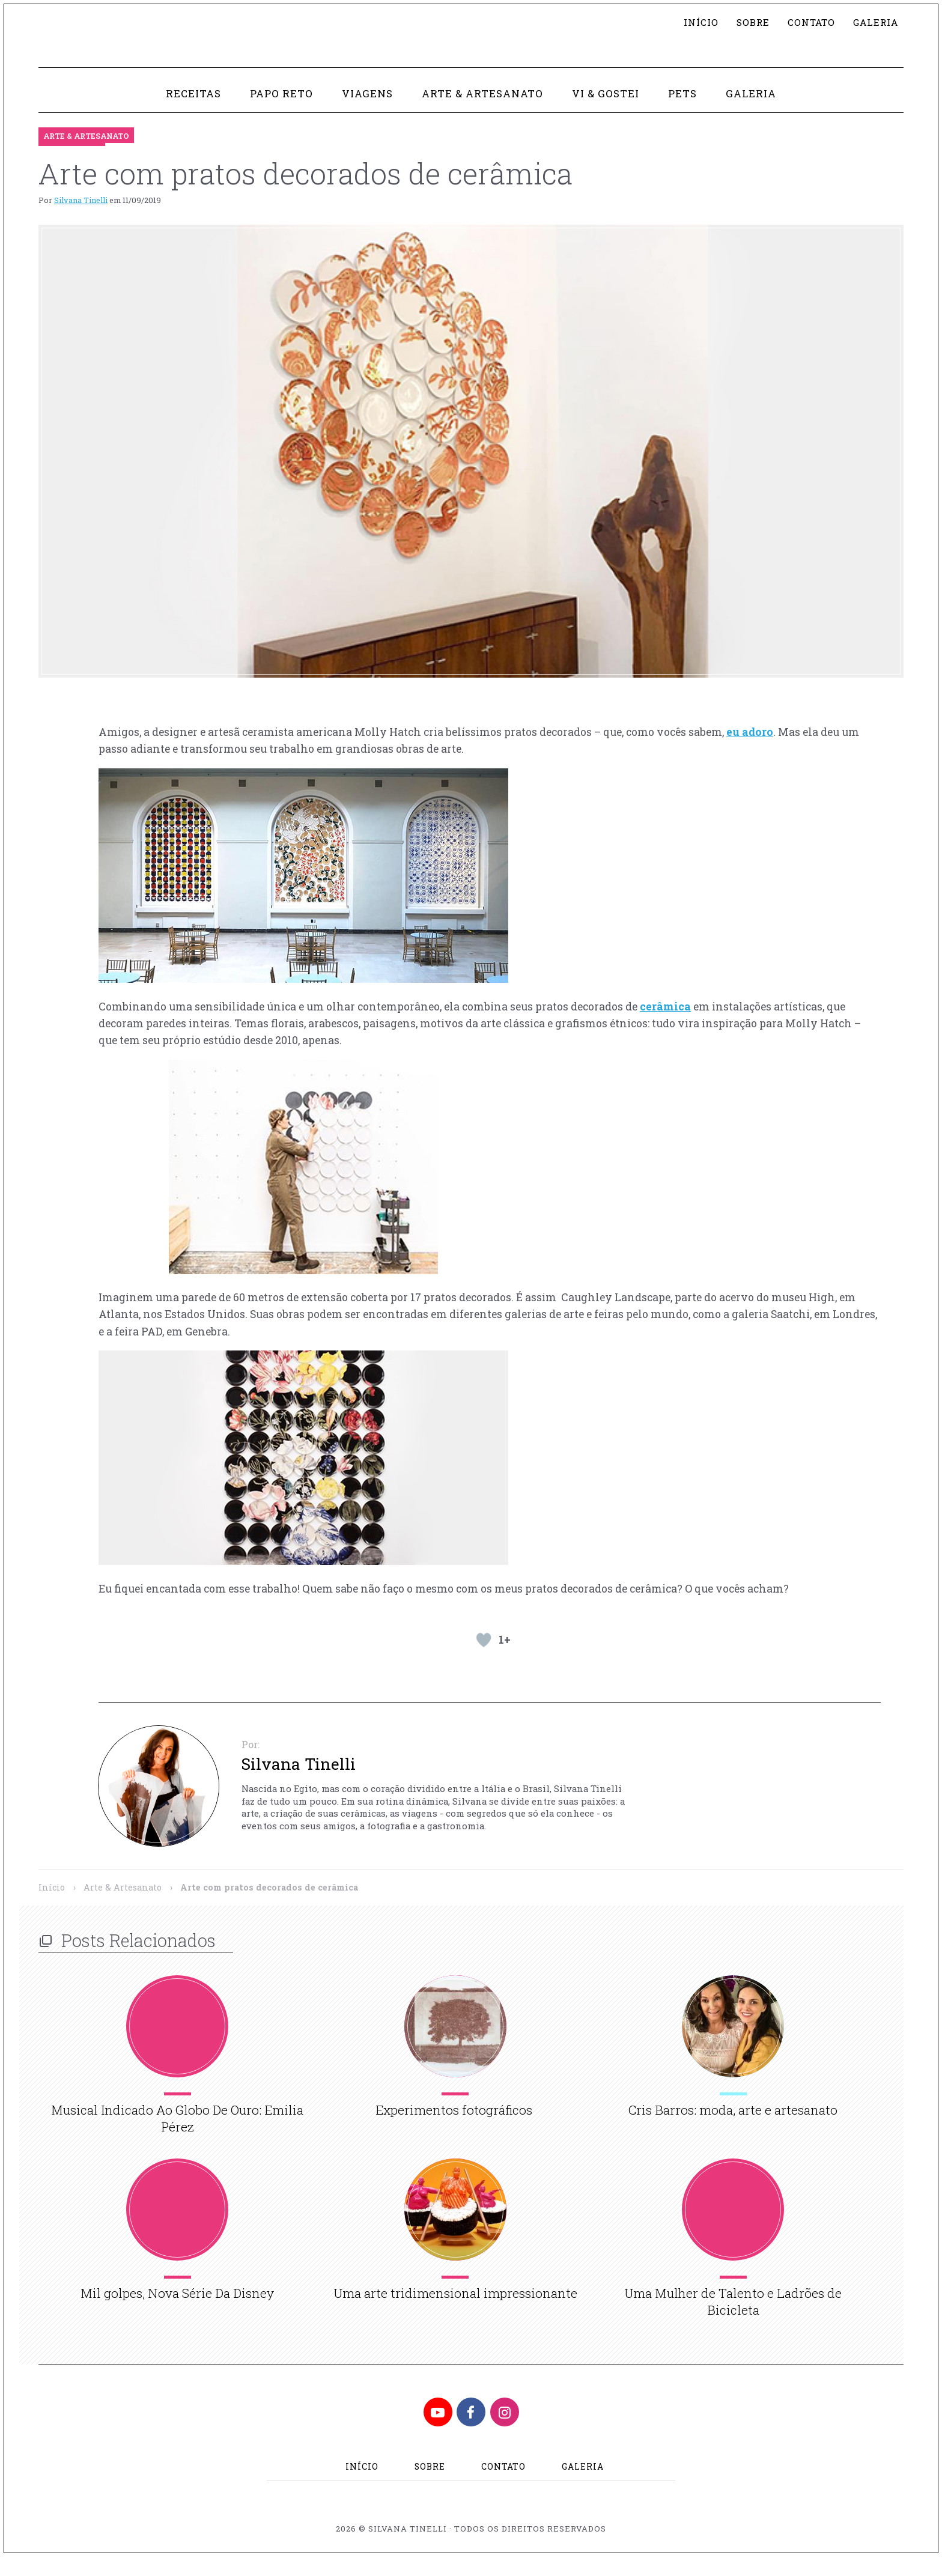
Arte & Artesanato (483, 111)
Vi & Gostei (608, 111)
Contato (807, 22)
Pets (685, 111)
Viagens (366, 111)
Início (695, 22)
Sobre (748, 22)
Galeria (873, 22)
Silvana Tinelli (81, 217)
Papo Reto (278, 111)
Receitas (189, 111)
